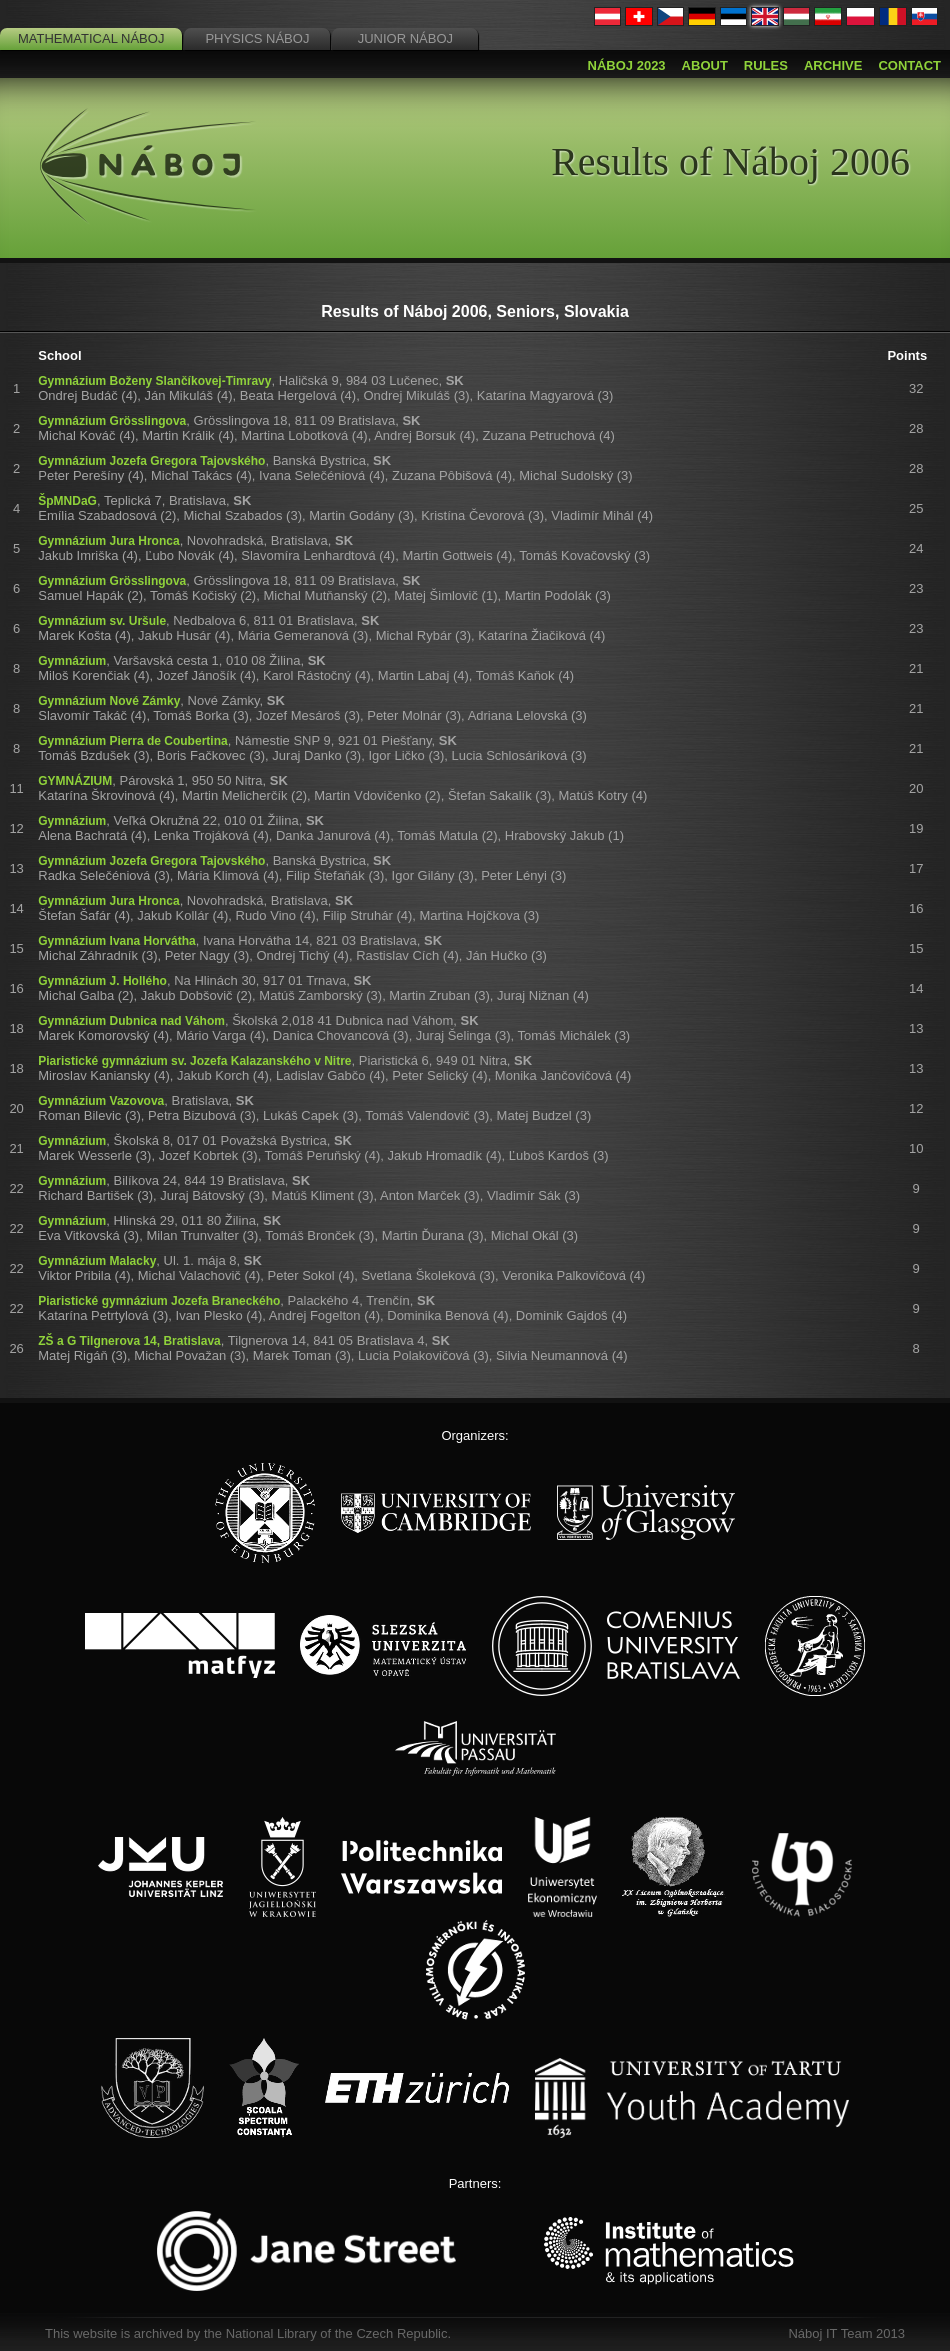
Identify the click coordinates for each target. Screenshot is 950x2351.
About (705, 65)
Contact (909, 65)
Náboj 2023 (627, 65)
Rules (766, 65)
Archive (833, 65)
